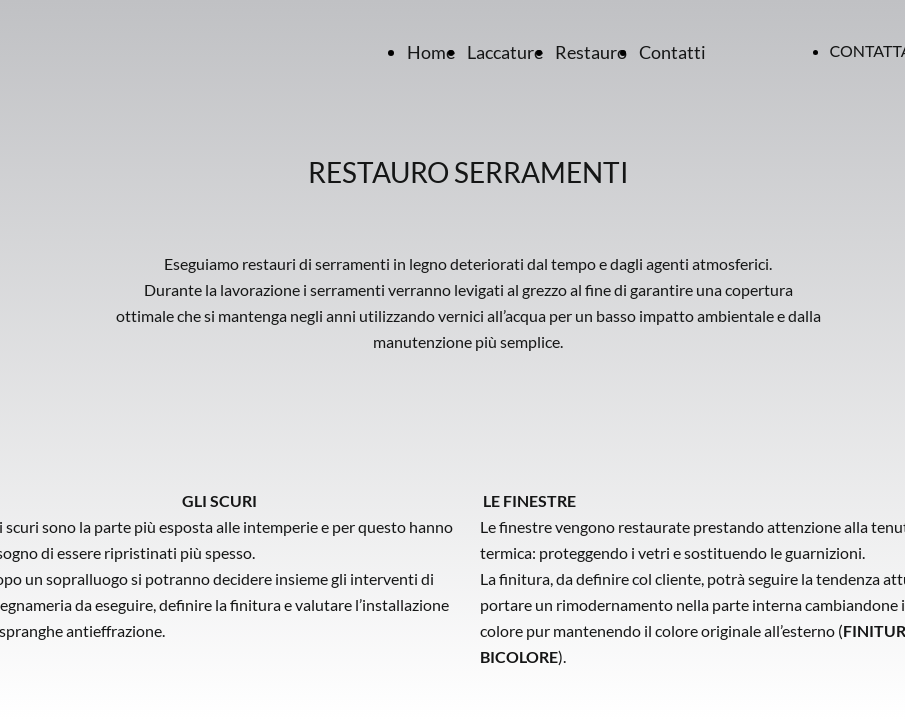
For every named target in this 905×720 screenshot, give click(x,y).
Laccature (505, 52)
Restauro (591, 52)
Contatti (672, 52)
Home (431, 52)
